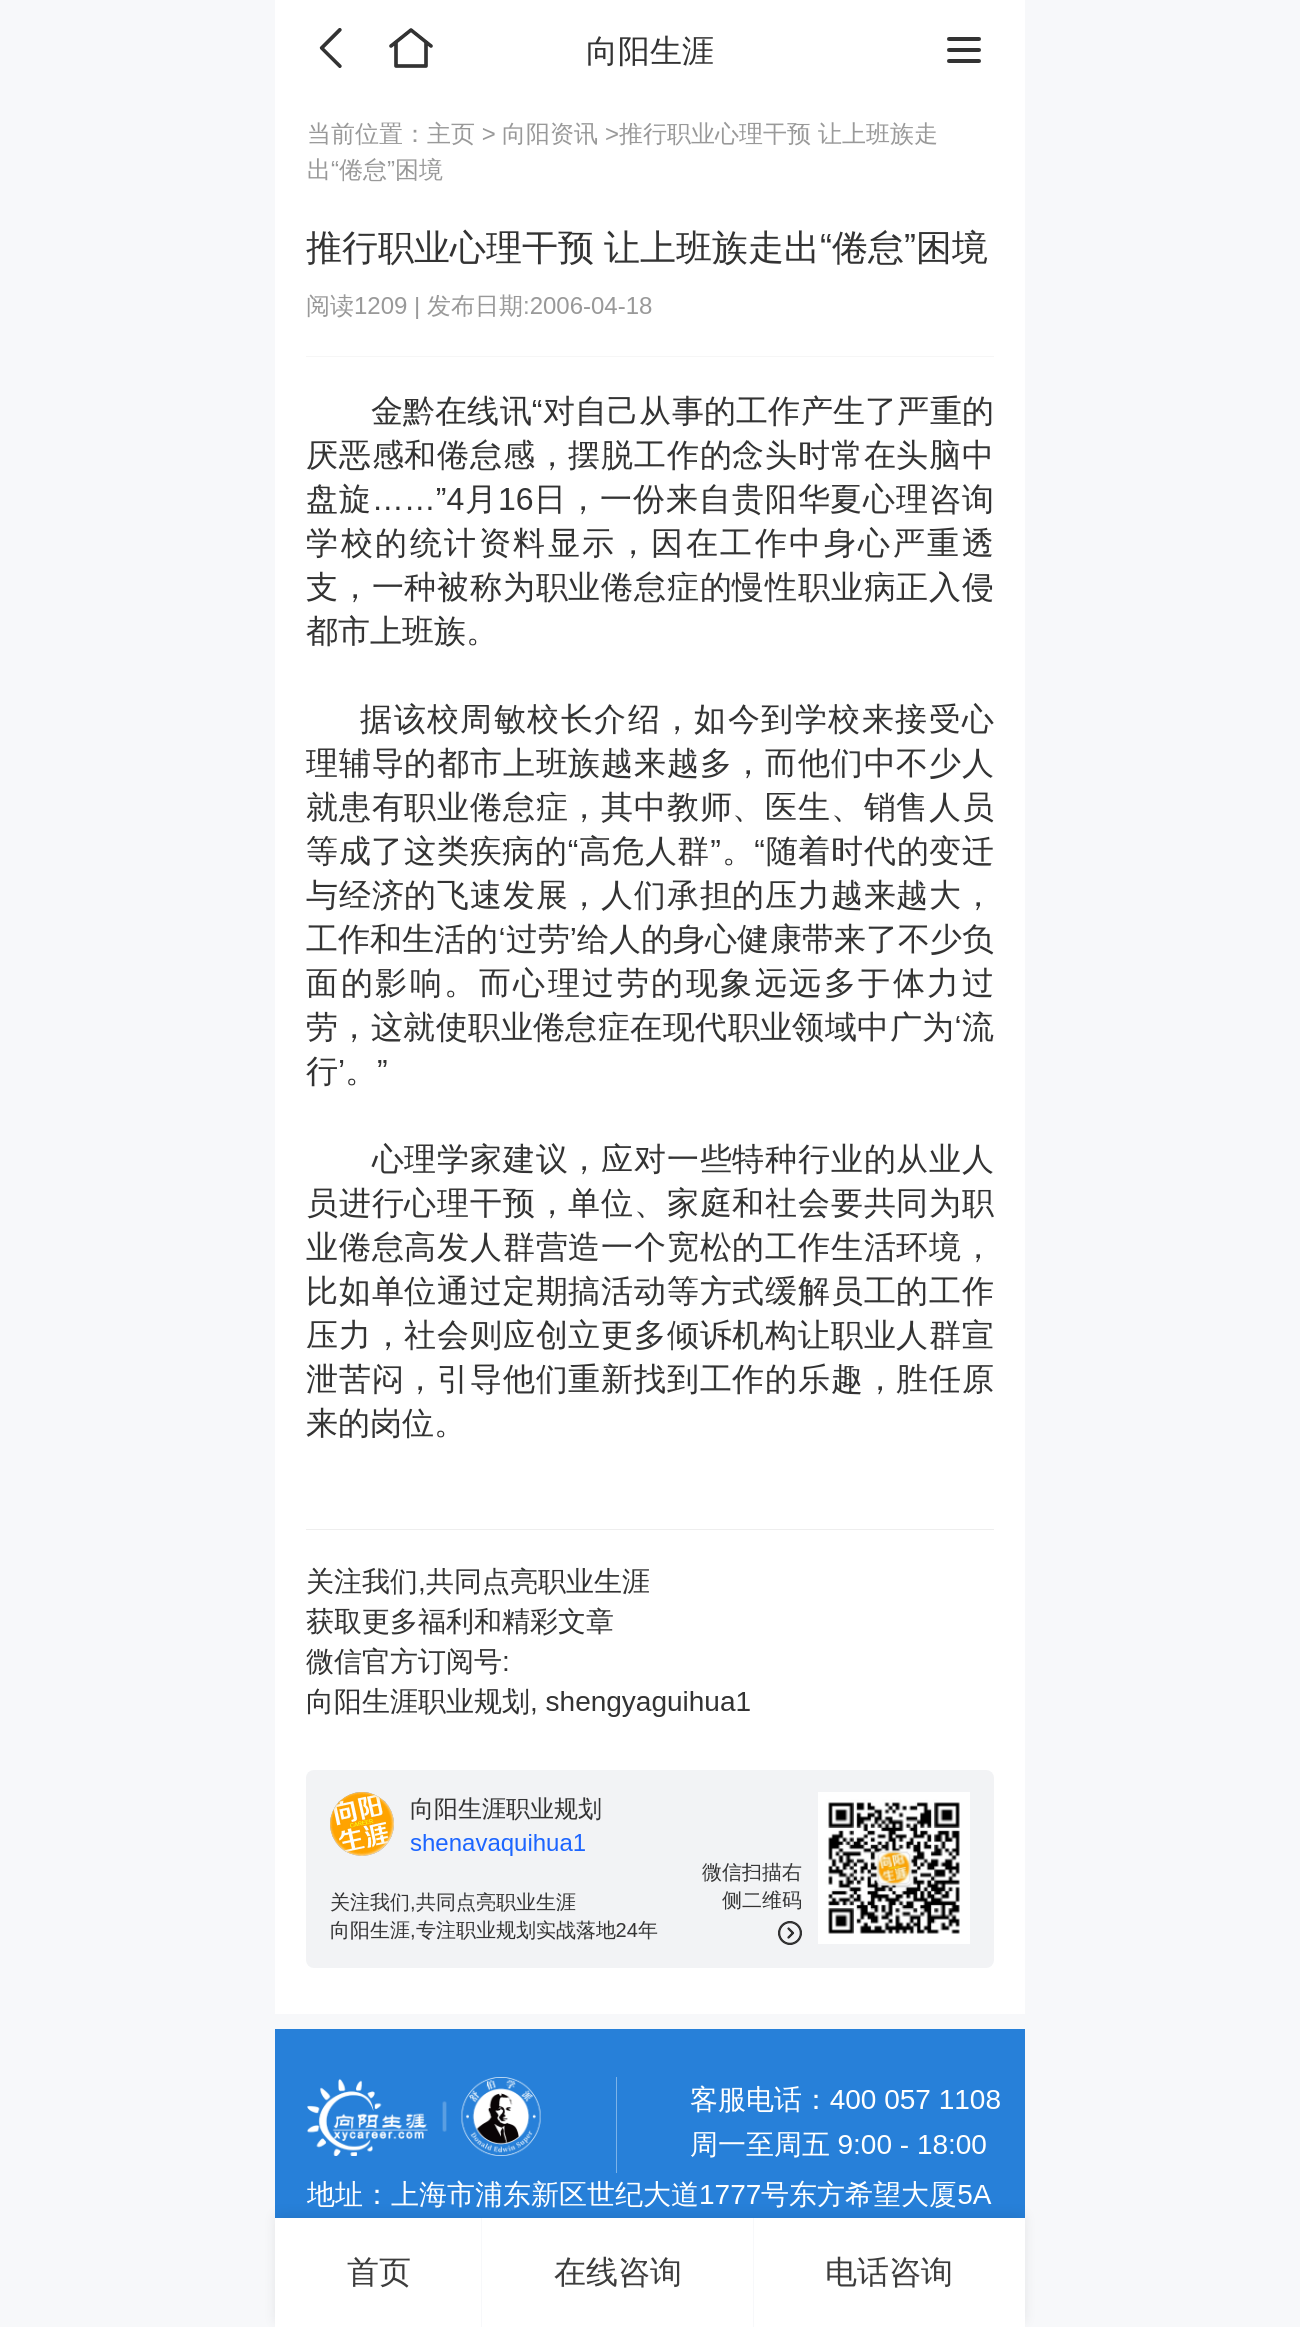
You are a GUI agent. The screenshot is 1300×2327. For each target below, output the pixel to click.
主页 (454, 133)
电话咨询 (889, 2272)
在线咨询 (618, 2272)
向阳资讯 (550, 133)
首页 (379, 2272)
